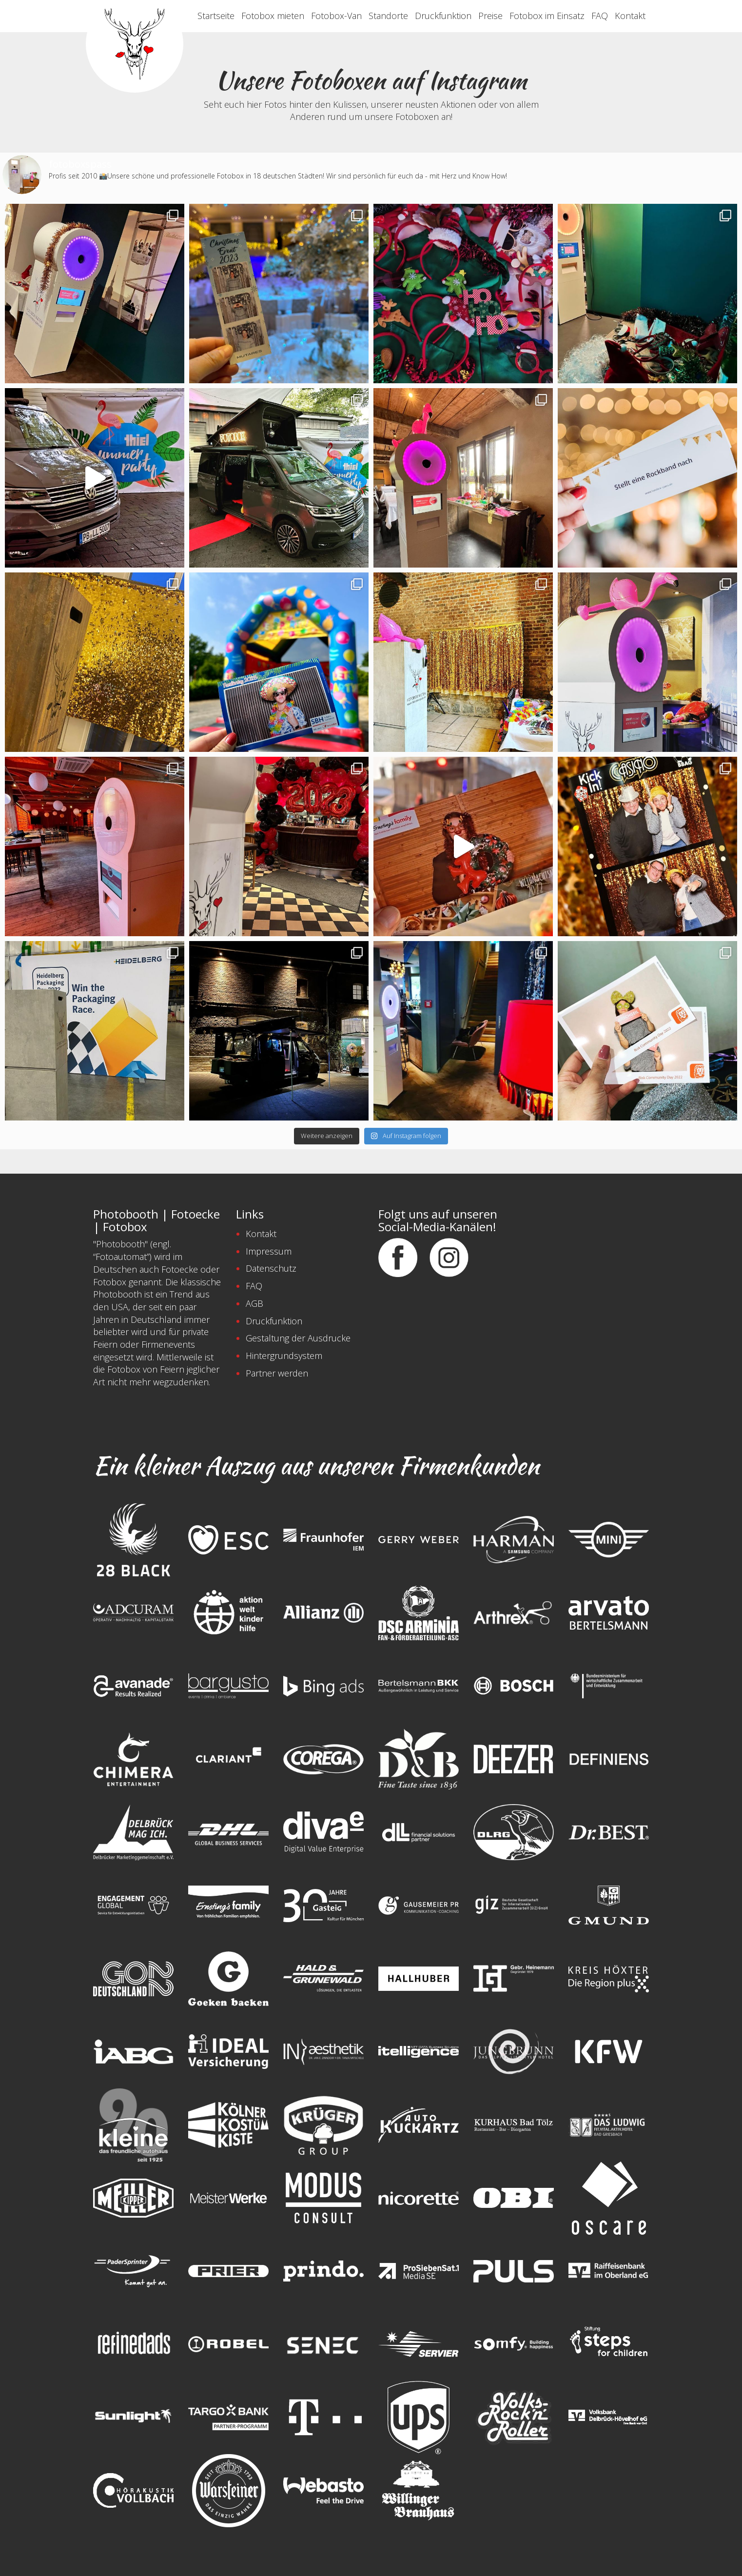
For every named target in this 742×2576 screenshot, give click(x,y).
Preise (490, 15)
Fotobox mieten (272, 15)
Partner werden (277, 1373)
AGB (254, 1303)
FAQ (599, 15)
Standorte (388, 15)
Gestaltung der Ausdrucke (298, 1338)
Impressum (269, 1251)
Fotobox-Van (336, 15)
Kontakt (630, 15)
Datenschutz (271, 1268)
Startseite (215, 15)
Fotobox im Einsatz (547, 15)
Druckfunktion (443, 15)
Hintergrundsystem (284, 1355)
